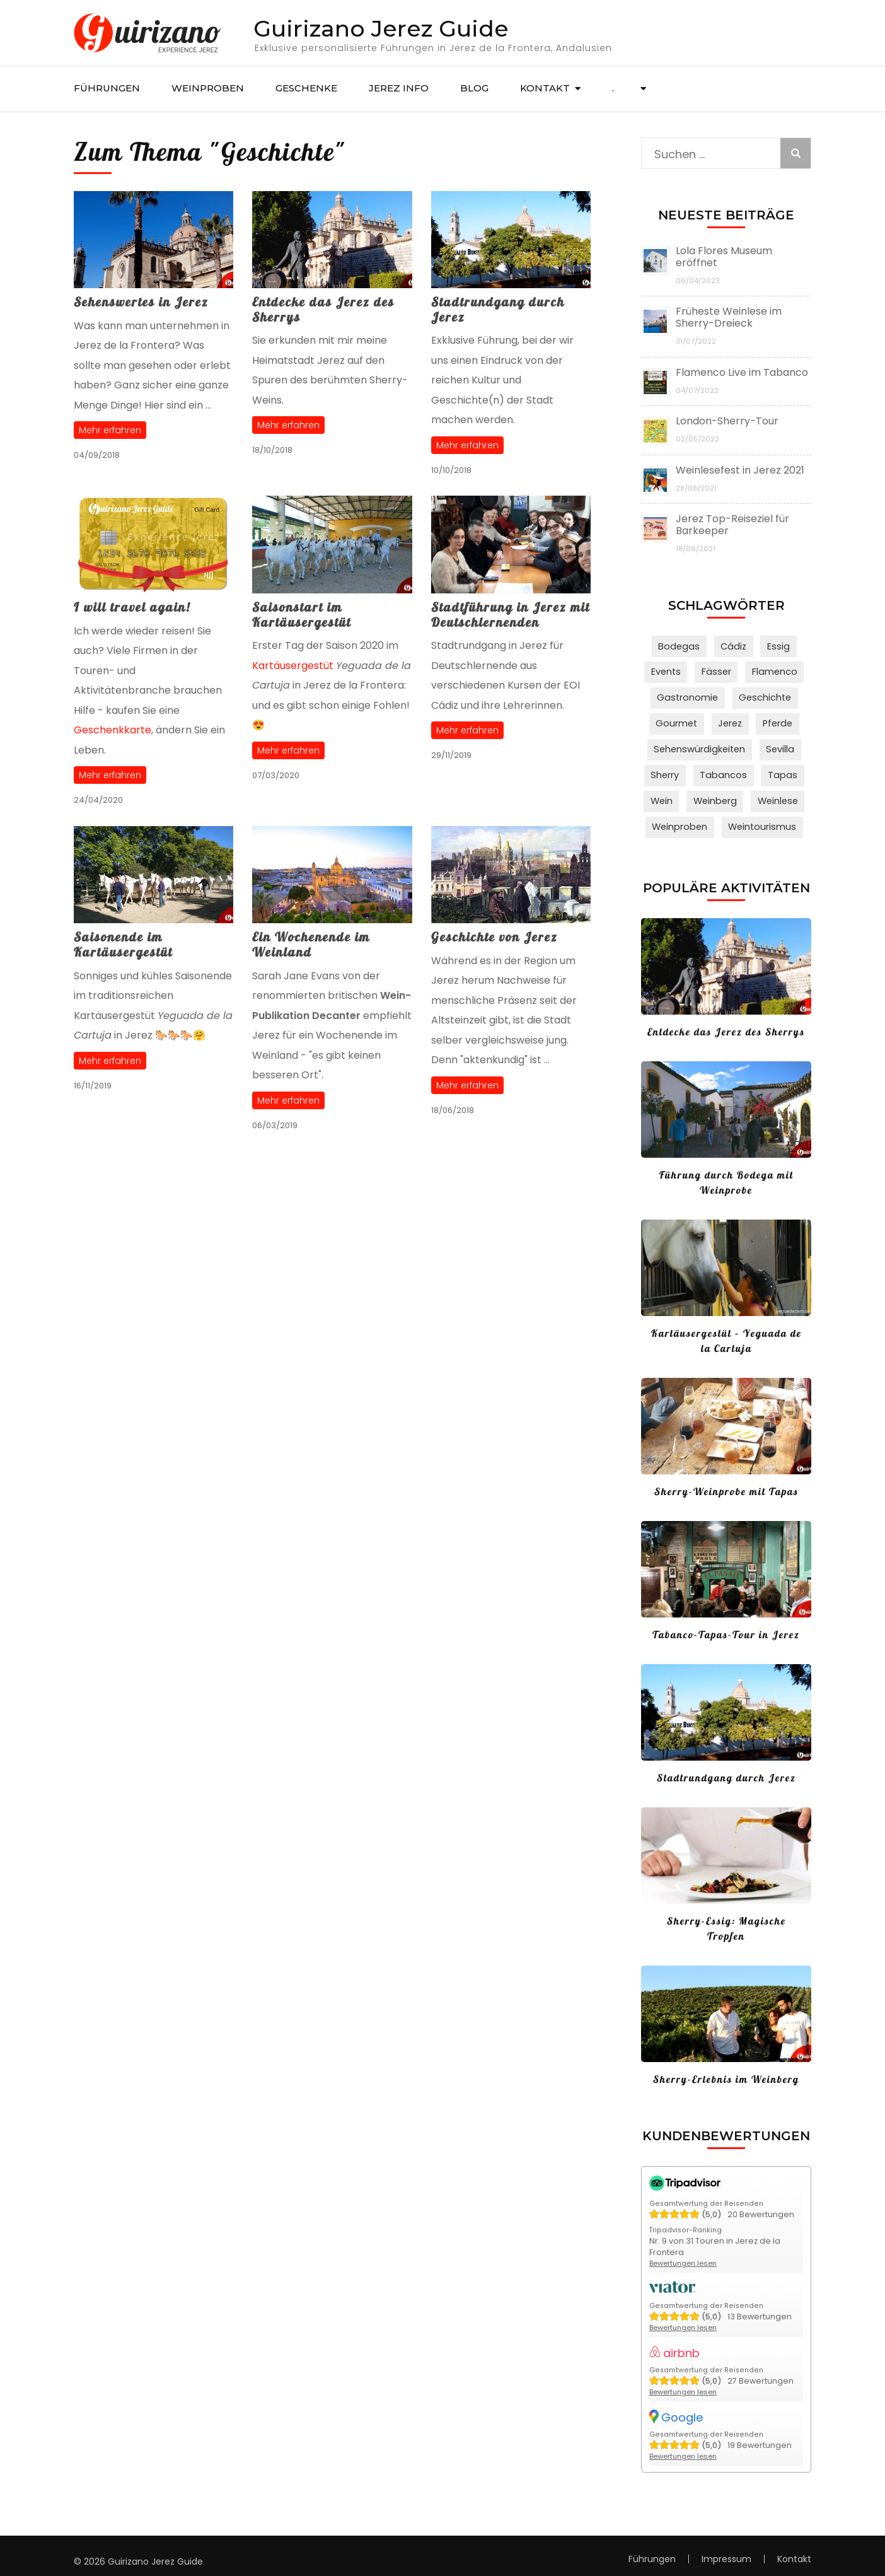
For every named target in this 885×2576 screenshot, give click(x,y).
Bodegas (682, 646)
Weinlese (776, 794)
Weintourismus (761, 818)
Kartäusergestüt (292, 665)
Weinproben (207, 88)
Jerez (730, 720)
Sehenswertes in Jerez (141, 302)
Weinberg (716, 794)
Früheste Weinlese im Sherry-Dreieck (729, 317)
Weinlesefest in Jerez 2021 (740, 470)
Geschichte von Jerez (494, 937)
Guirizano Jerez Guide (381, 28)
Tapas (780, 769)
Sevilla (778, 744)
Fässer (717, 671)
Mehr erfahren (110, 430)
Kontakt (545, 88)
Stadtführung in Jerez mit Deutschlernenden (510, 614)
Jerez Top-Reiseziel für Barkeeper (732, 524)
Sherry (669, 769)
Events (668, 671)
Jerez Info (399, 88)
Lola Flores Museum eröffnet (724, 256)
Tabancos (725, 769)
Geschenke (306, 88)
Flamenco (772, 671)
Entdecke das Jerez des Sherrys (323, 309)
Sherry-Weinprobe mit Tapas (726, 1482)
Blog (474, 88)
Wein (664, 794)
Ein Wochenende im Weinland (311, 944)
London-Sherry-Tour (727, 421)
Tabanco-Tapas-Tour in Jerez (726, 1625)
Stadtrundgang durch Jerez (498, 309)
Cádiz (732, 646)
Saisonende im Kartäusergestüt (123, 944)
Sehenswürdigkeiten (701, 744)
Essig (775, 646)
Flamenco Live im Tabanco (742, 372)
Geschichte (763, 695)
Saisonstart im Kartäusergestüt (301, 614)
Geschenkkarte (112, 730)
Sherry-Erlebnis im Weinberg (726, 2069)
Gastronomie (689, 695)
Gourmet (679, 720)
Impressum (726, 2547)
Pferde (775, 720)
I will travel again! (132, 607)
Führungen (107, 88)
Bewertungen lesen (684, 2253)
